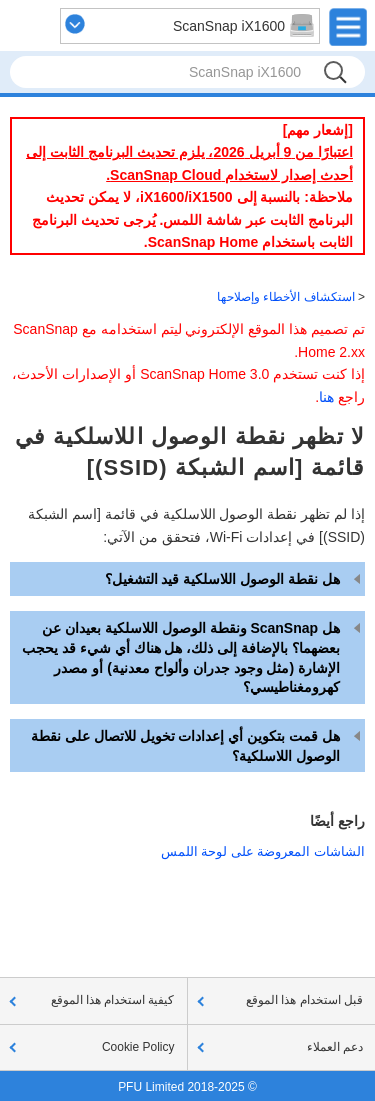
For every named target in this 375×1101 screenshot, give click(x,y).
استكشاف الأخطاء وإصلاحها (286, 297)
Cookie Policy (138, 1047)
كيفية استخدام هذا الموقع (113, 1000)
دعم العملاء (335, 1047)
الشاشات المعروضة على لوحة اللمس (263, 851)
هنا (326, 397)
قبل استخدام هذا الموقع (304, 1000)
